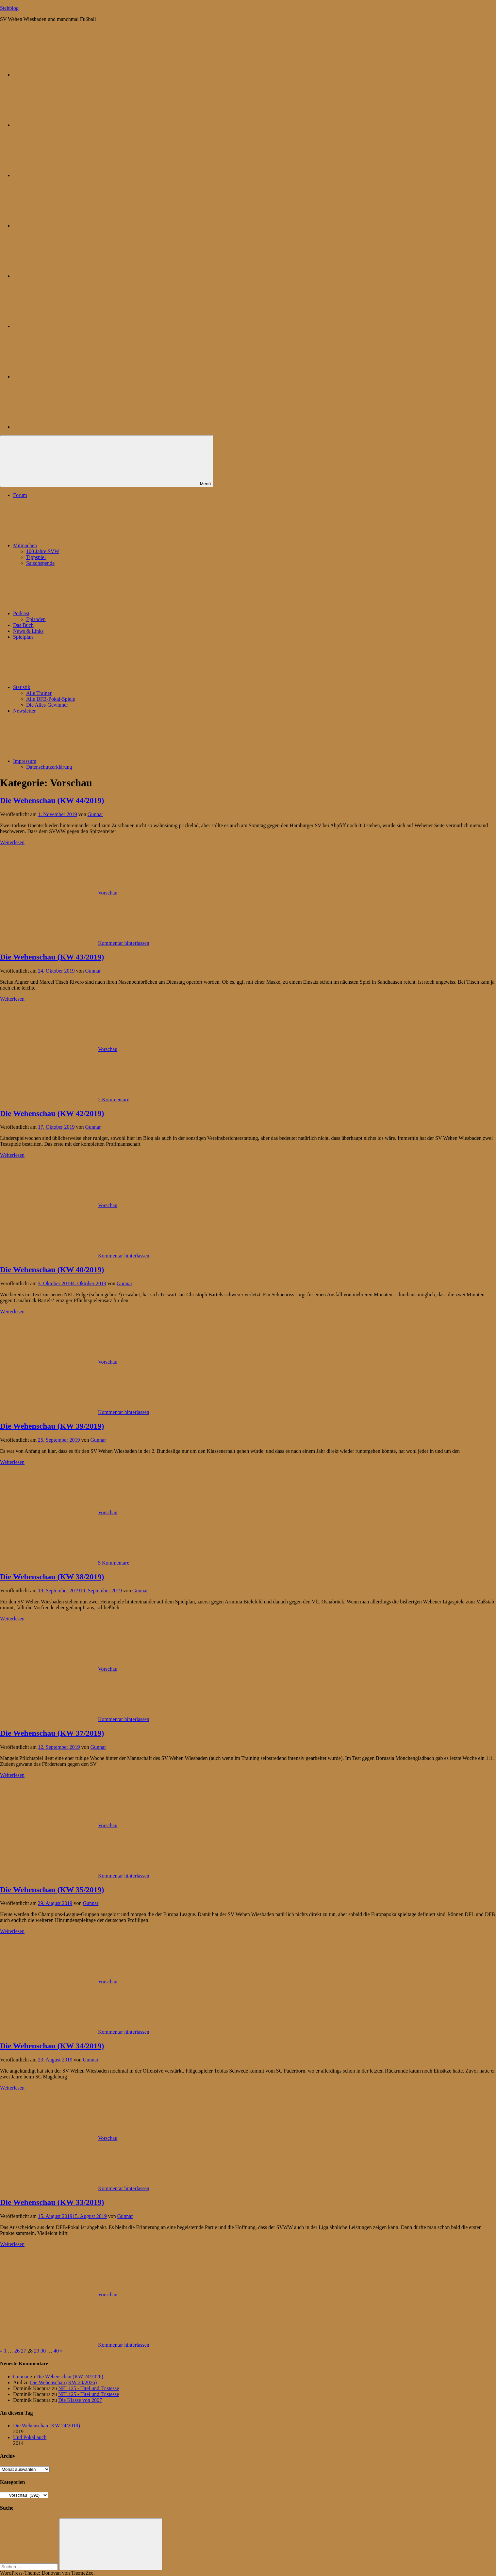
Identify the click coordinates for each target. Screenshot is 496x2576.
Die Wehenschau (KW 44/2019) (52, 800)
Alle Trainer (39, 693)
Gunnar (95, 814)
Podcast (70, 613)
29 (36, 2351)
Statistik (70, 687)
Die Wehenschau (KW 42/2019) (52, 1113)
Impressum (73, 761)
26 (17, 2351)
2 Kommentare (113, 1099)
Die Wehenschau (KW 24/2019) (46, 2425)
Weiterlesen (12, 842)
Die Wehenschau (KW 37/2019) (52, 1733)
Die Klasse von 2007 (80, 2400)
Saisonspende (40, 563)
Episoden (36, 619)
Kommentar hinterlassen (123, 943)
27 (23, 2351)
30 (43, 2351)
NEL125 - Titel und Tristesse (88, 2388)
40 (56, 2351)
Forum (20, 495)
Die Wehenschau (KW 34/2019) (52, 2046)
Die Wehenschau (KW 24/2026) (69, 2376)
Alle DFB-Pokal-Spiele (50, 699)
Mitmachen (74, 545)
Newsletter (24, 711)
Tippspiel (36, 557)
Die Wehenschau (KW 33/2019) (52, 2202)
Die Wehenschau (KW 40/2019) (52, 1269)
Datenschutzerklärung (49, 767)
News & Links (28, 631)
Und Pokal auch (29, 2437)
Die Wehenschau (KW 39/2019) (52, 1426)
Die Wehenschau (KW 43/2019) (52, 957)
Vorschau (107, 892)
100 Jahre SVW (42, 551)
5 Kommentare (113, 1563)
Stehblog (9, 8)
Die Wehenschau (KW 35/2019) (52, 1889)
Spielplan (23, 637)
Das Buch (23, 625)
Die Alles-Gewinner (47, 705)
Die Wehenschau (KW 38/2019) (52, 1576)
